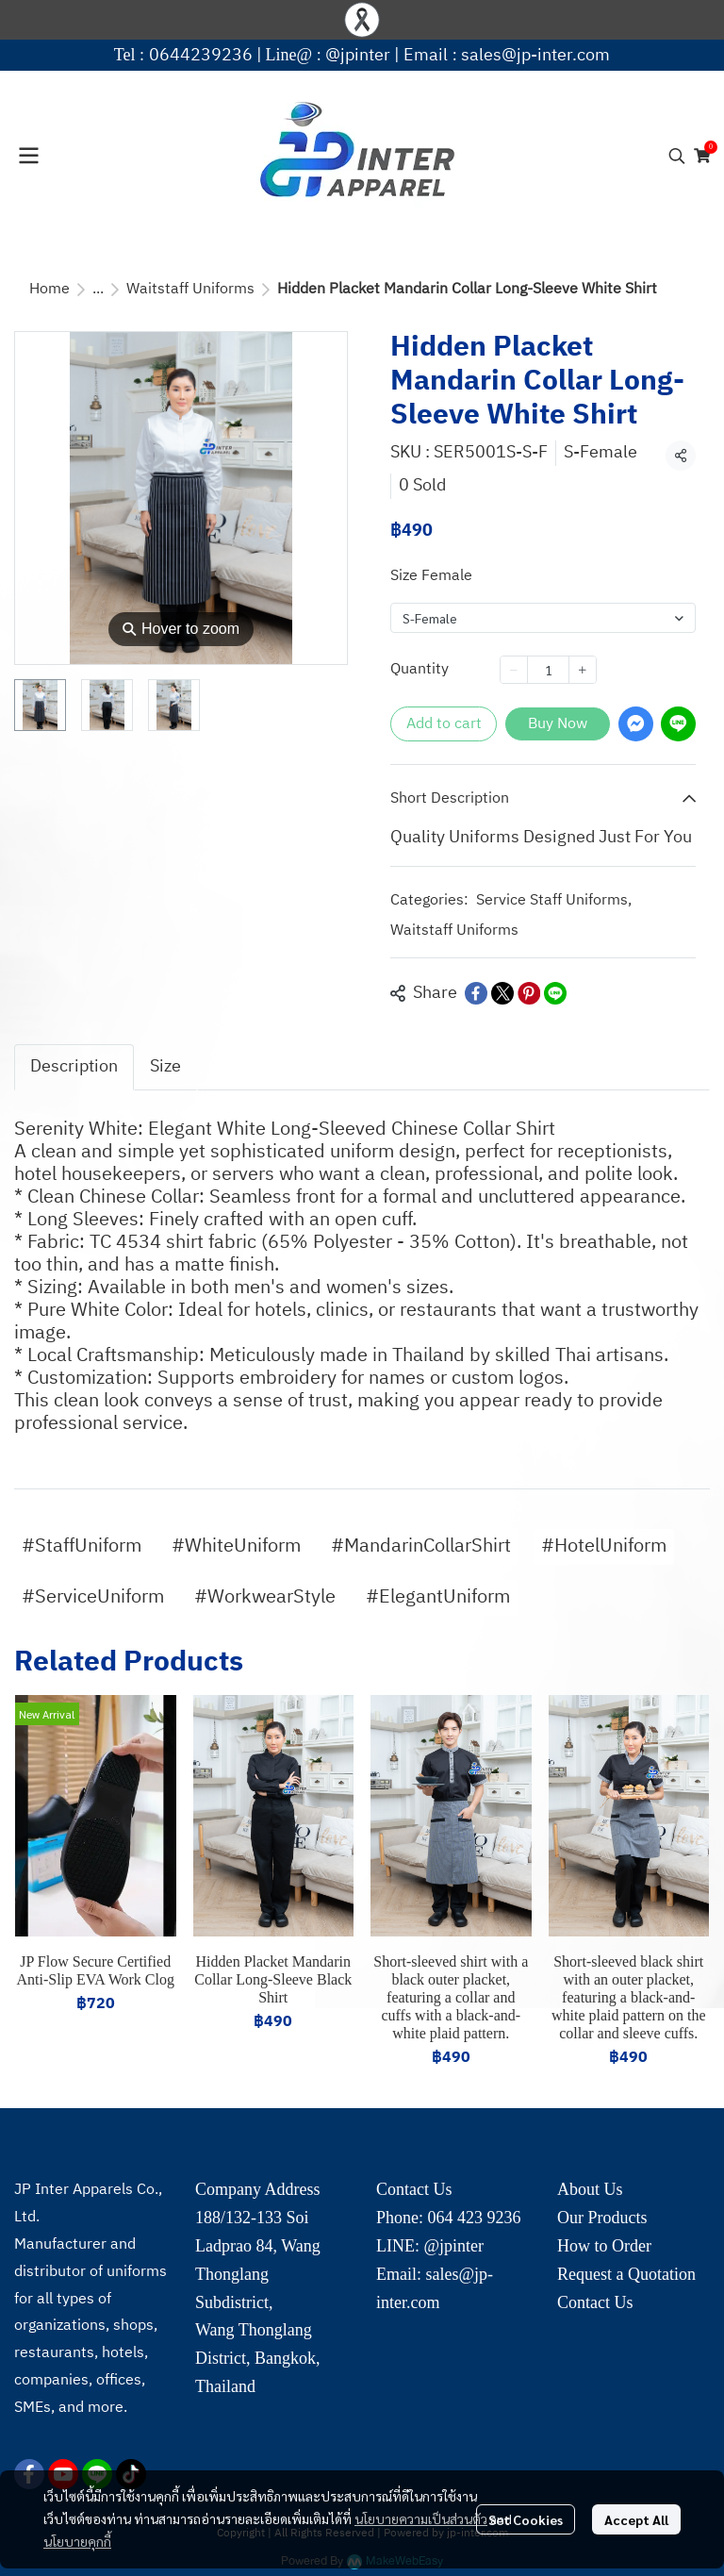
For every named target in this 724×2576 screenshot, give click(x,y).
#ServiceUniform (93, 1597)
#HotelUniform (603, 1546)
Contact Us (595, 2302)
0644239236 (201, 56)
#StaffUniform (81, 1546)
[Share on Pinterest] (529, 993)
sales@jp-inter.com (535, 56)
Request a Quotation (626, 2274)
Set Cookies (525, 2519)
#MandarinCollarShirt (421, 1546)
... (98, 289)
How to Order (604, 2245)
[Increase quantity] (582, 669)
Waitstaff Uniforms (190, 289)
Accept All (636, 2519)
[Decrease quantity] (514, 669)
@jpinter (357, 56)
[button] (677, 155)
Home (49, 289)
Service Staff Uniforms (554, 900)
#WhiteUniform (236, 1546)
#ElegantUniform (438, 1597)
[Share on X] (502, 993)
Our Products (602, 2217)
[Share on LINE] (555, 993)
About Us (590, 2189)
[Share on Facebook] (476, 993)
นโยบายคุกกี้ (77, 2541)
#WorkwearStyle (265, 1597)
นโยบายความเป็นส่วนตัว (420, 2518)
